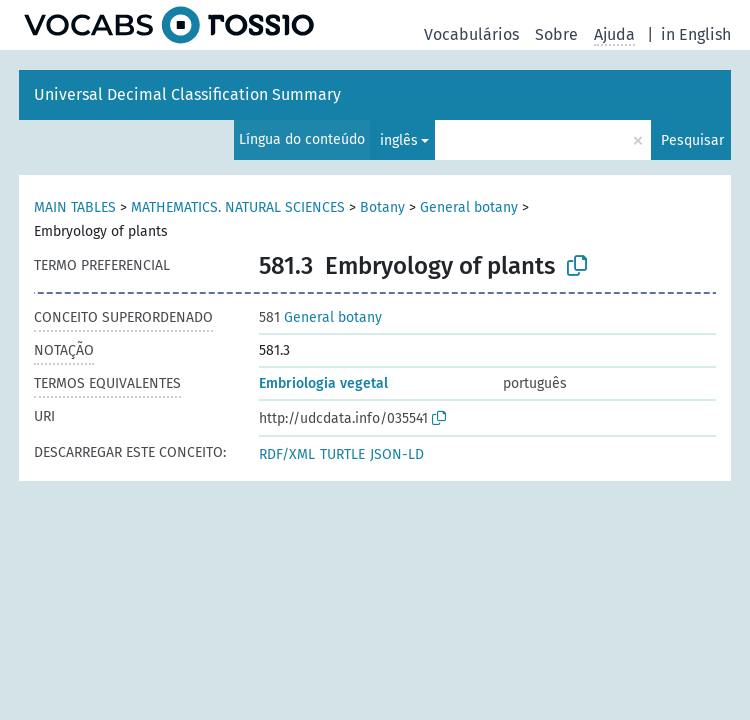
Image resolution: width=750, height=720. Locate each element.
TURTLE (342, 454)
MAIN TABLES (75, 207)
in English (696, 34)
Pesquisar (692, 140)
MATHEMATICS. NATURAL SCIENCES (238, 207)
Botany (382, 207)
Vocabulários (471, 34)
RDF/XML (287, 454)
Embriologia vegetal (323, 383)
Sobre (556, 34)
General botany (469, 207)
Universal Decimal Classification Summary (187, 94)
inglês (399, 140)
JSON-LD (397, 454)
